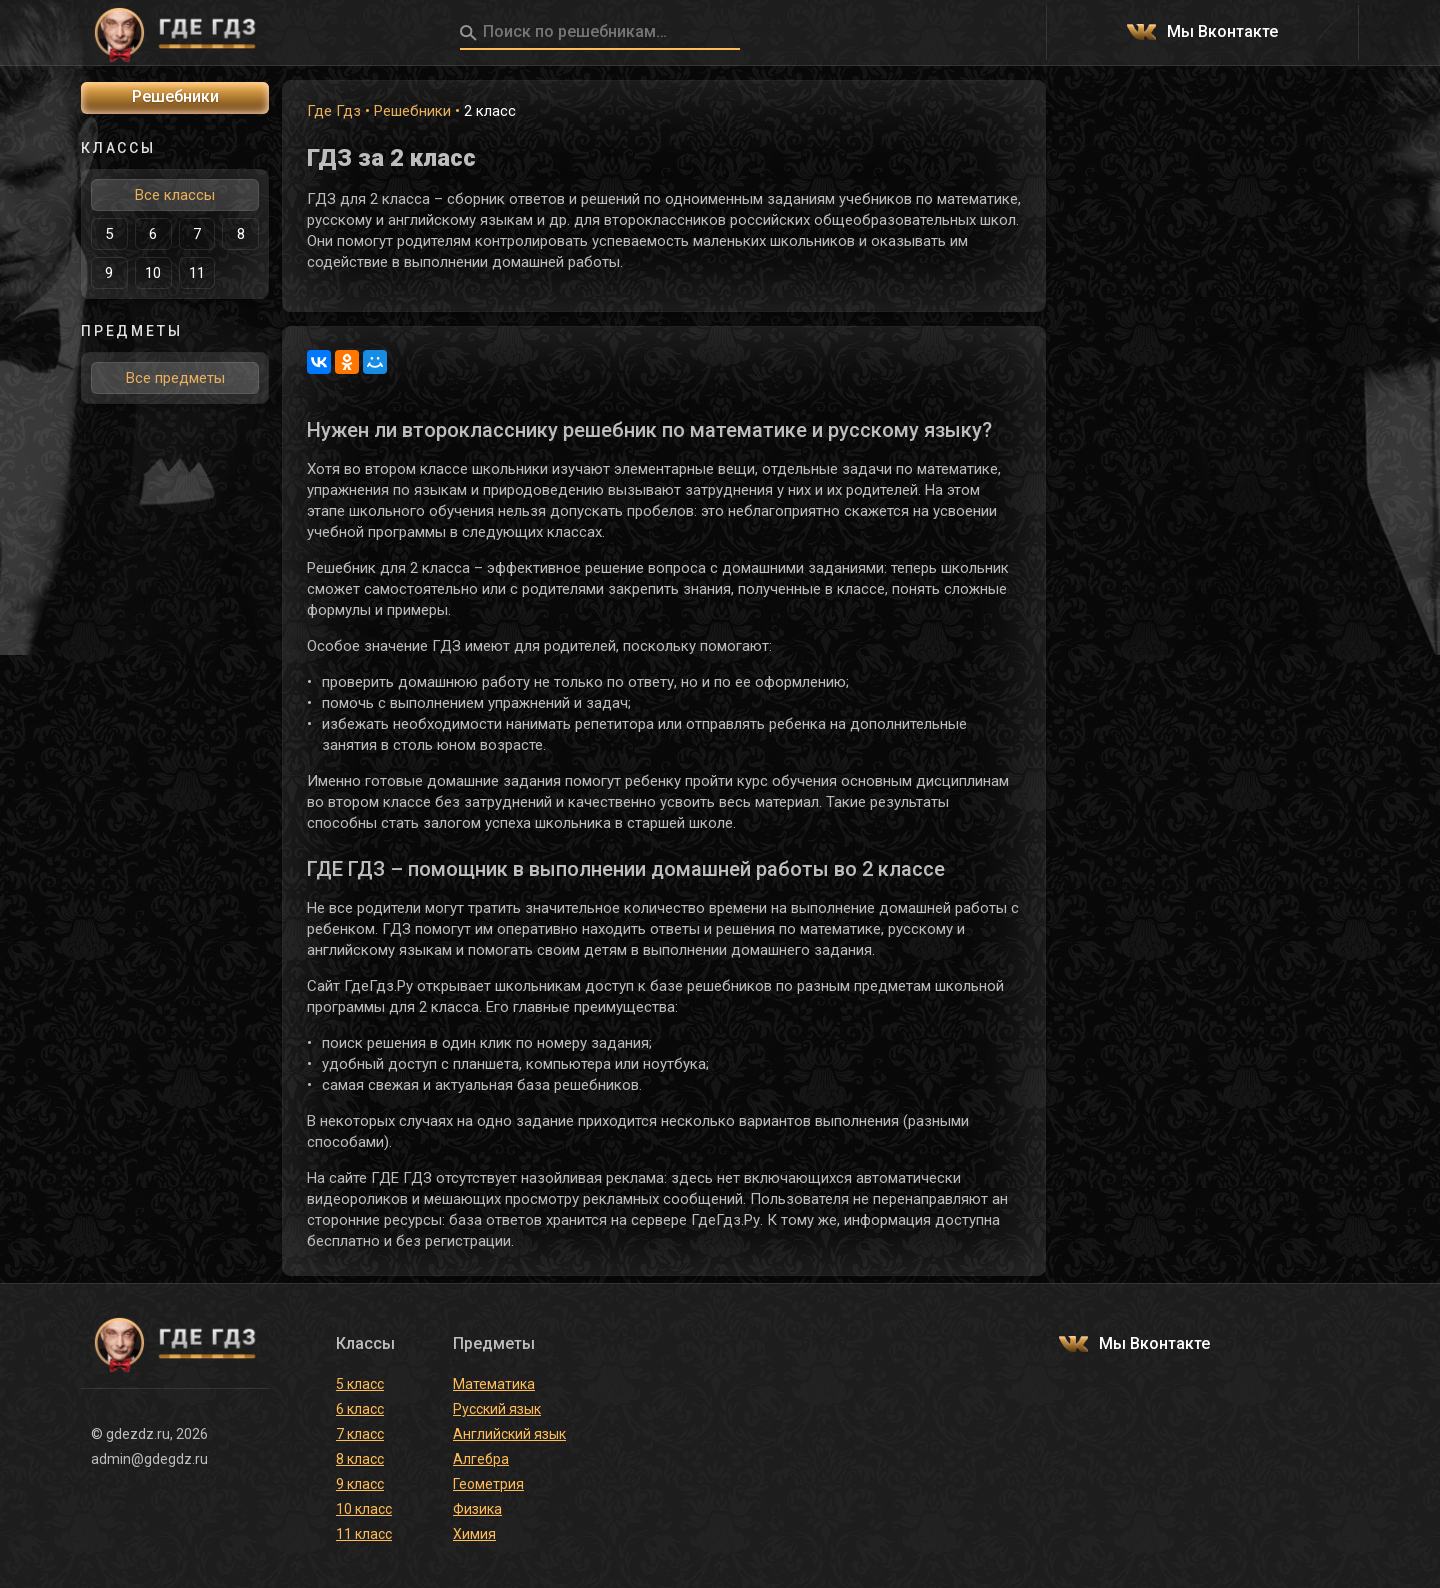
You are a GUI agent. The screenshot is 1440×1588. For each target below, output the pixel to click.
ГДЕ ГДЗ (175, 33)
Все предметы (175, 378)
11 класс (364, 1534)
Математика (494, 1384)
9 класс (360, 1484)
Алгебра (481, 1459)
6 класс (360, 1409)
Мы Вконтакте (1222, 32)
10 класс (364, 1509)
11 (197, 273)
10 (153, 273)
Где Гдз (334, 111)
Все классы (175, 195)
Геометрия (488, 1484)
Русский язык (497, 1409)
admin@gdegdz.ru (149, 1459)
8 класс (360, 1459)
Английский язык (509, 1434)
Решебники (412, 111)
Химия (474, 1534)
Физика (477, 1509)
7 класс (360, 1434)
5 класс (360, 1384)
